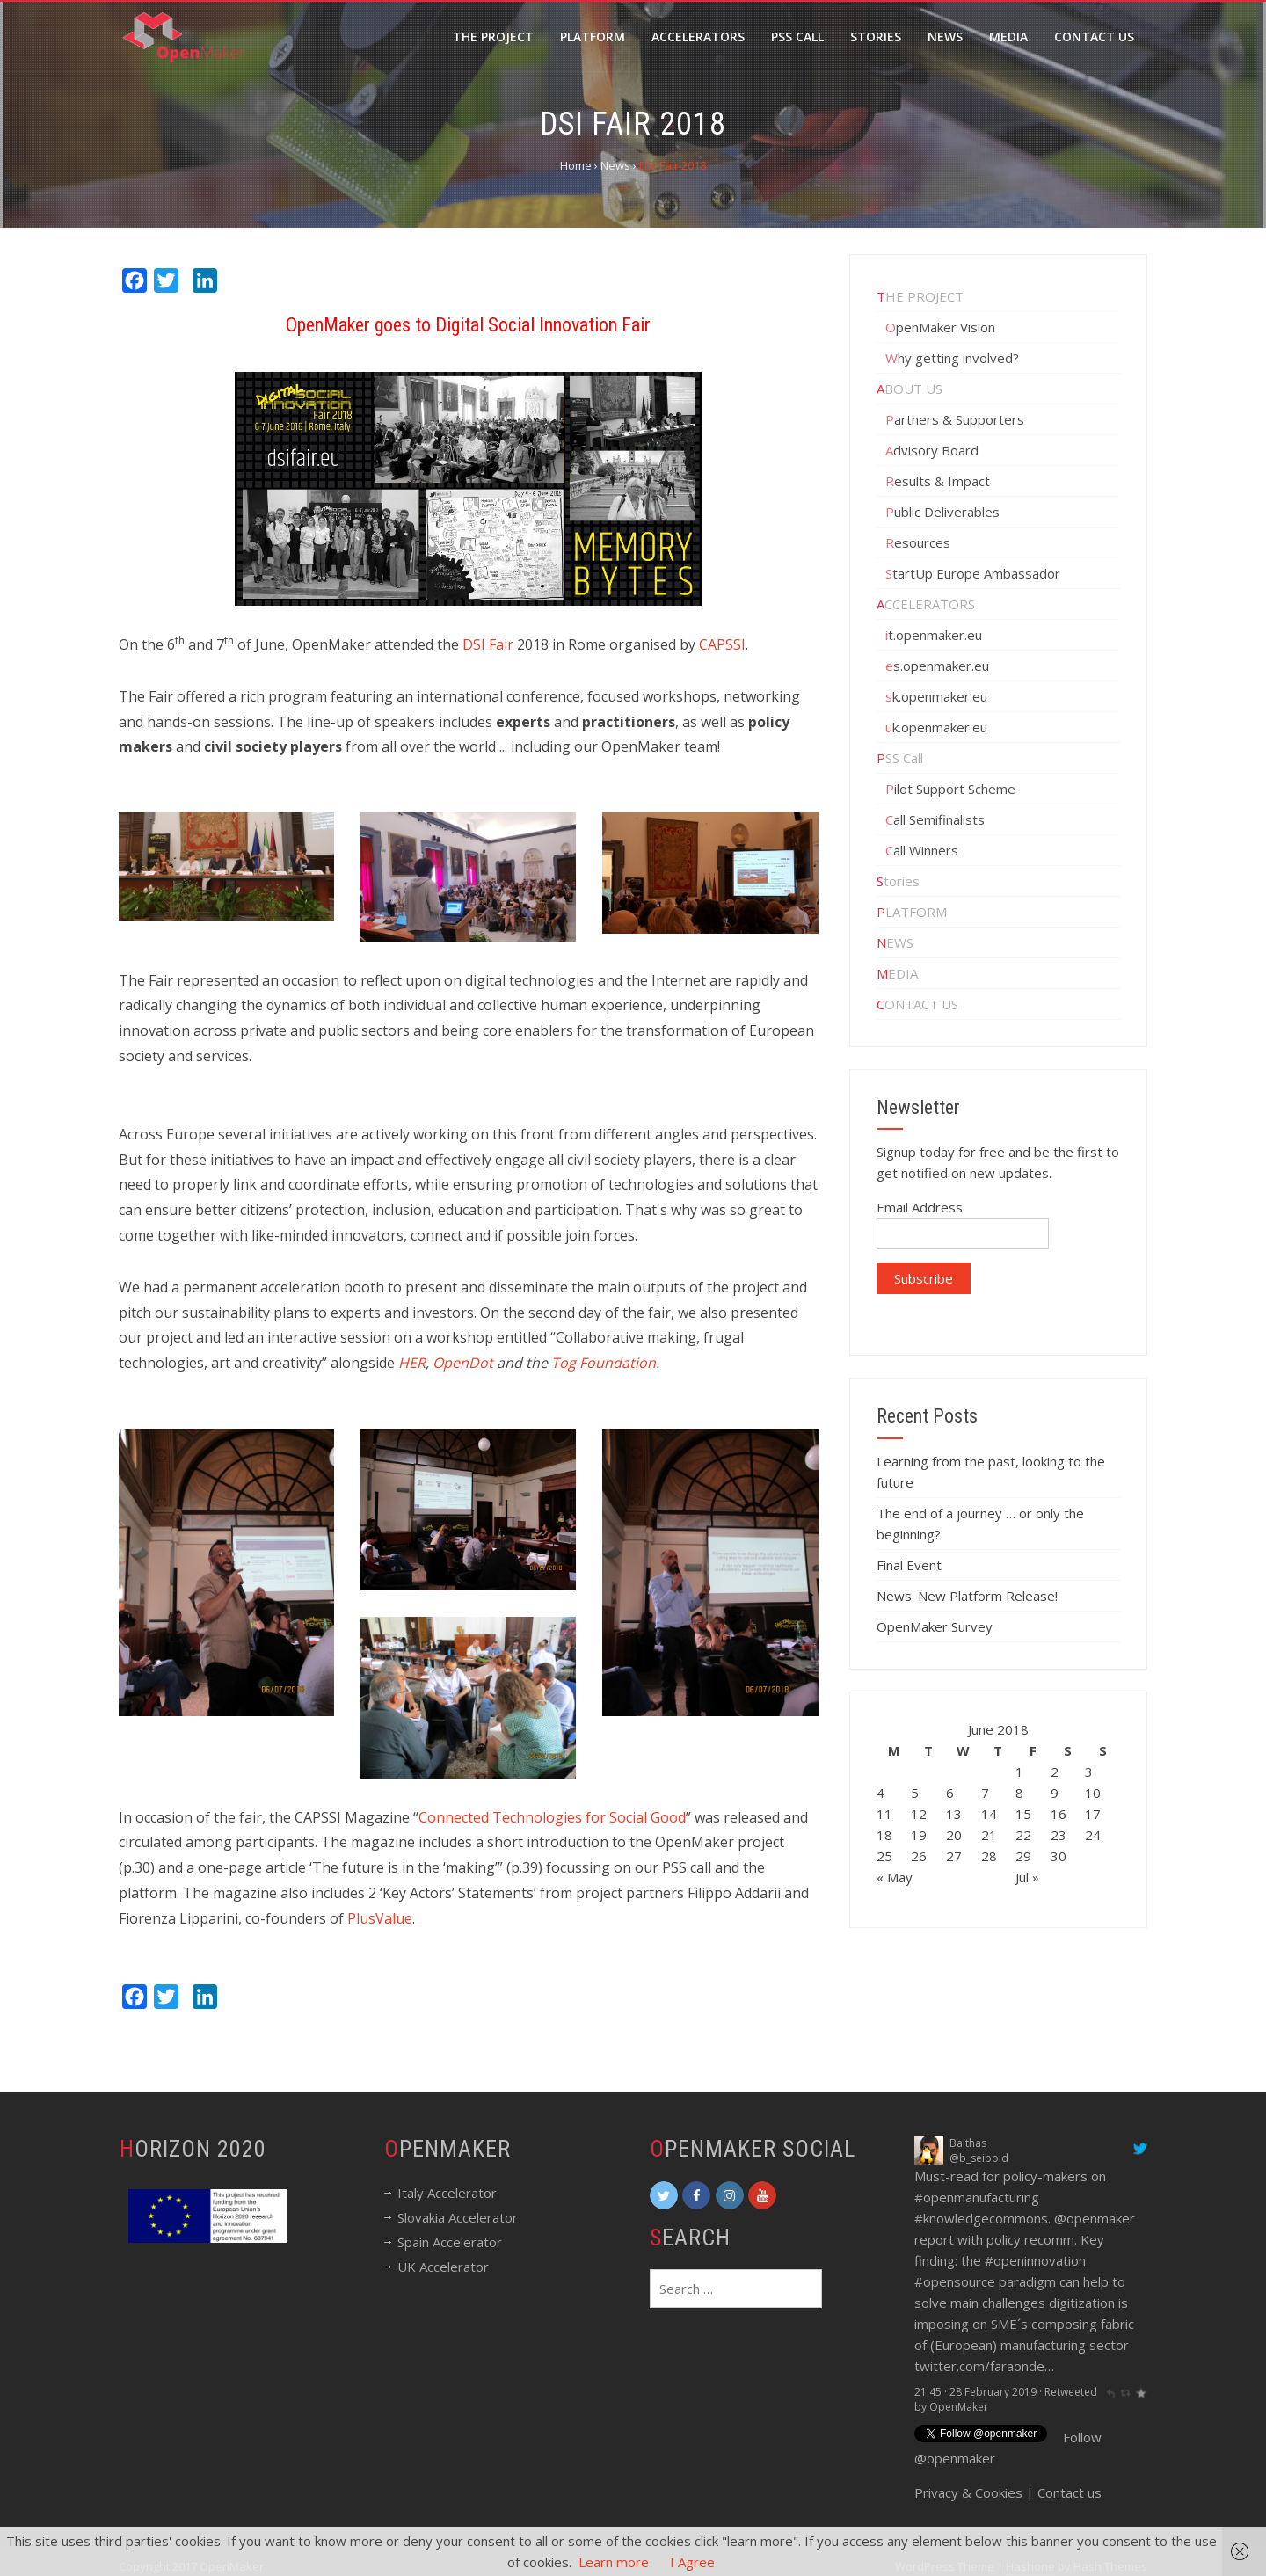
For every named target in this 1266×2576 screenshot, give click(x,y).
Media (1008, 36)
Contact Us (1094, 36)
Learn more (613, 2562)
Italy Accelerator (447, 2192)
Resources (917, 542)
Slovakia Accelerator (457, 2217)
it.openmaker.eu (933, 635)
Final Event (909, 1565)
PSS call (797, 36)
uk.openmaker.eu (936, 727)
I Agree (692, 2562)
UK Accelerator (443, 2266)
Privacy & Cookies (968, 2482)
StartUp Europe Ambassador (972, 573)
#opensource (954, 2281)
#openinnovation (1035, 2260)
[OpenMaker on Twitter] (664, 2195)
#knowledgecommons (981, 2218)
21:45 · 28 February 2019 (975, 2391)
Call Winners (921, 850)
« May (895, 1877)
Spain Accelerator (449, 2242)
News (945, 36)
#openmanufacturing (976, 2197)
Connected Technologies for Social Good (552, 1817)
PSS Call (900, 758)
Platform (592, 36)
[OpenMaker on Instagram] (730, 2195)
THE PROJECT (920, 296)
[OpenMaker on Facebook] (696, 2195)
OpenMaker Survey (935, 1626)
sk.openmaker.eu (936, 696)
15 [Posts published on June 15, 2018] (1023, 1814)
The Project (493, 36)
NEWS (895, 942)
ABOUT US (909, 388)
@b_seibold (979, 2157)
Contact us (1069, 2482)
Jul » (1027, 1877)
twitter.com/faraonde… (984, 2366)
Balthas (968, 2143)
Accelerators (698, 36)
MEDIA (897, 973)
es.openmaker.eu (937, 665)
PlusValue (379, 1918)
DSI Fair (487, 644)
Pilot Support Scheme (950, 788)
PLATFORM (912, 912)
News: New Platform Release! (967, 1596)
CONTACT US (917, 1004)
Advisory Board (932, 450)
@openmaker (1094, 2218)
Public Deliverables (942, 511)
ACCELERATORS (926, 604)
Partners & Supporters (954, 419)
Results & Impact (937, 481)
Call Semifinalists (935, 819)
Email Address (920, 1207)
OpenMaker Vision (940, 327)
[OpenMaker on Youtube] (762, 2195)
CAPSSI (722, 644)
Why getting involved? (952, 358)
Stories (875, 36)
